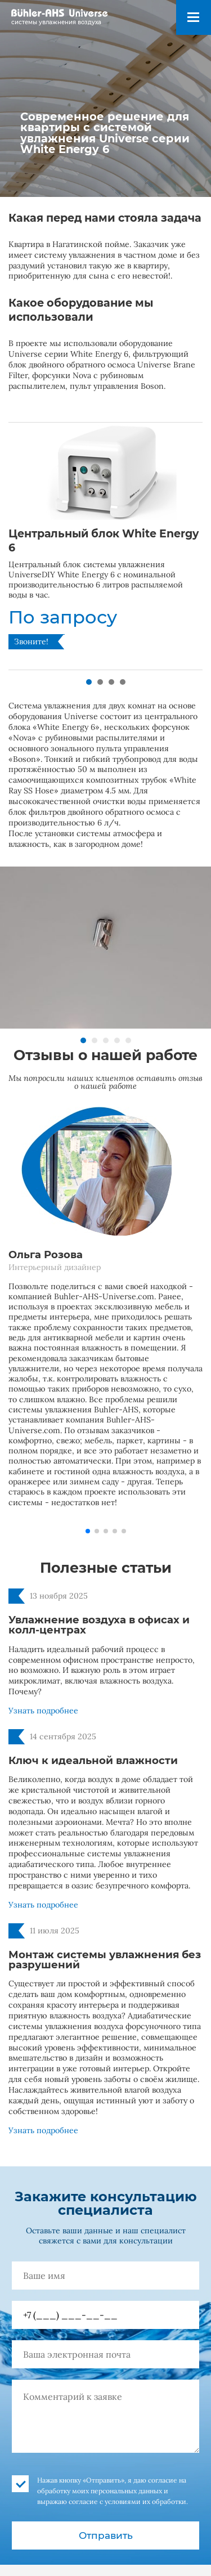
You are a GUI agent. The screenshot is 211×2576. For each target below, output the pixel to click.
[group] (105, 546)
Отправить (106, 2535)
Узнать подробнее (43, 1711)
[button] (89, 682)
